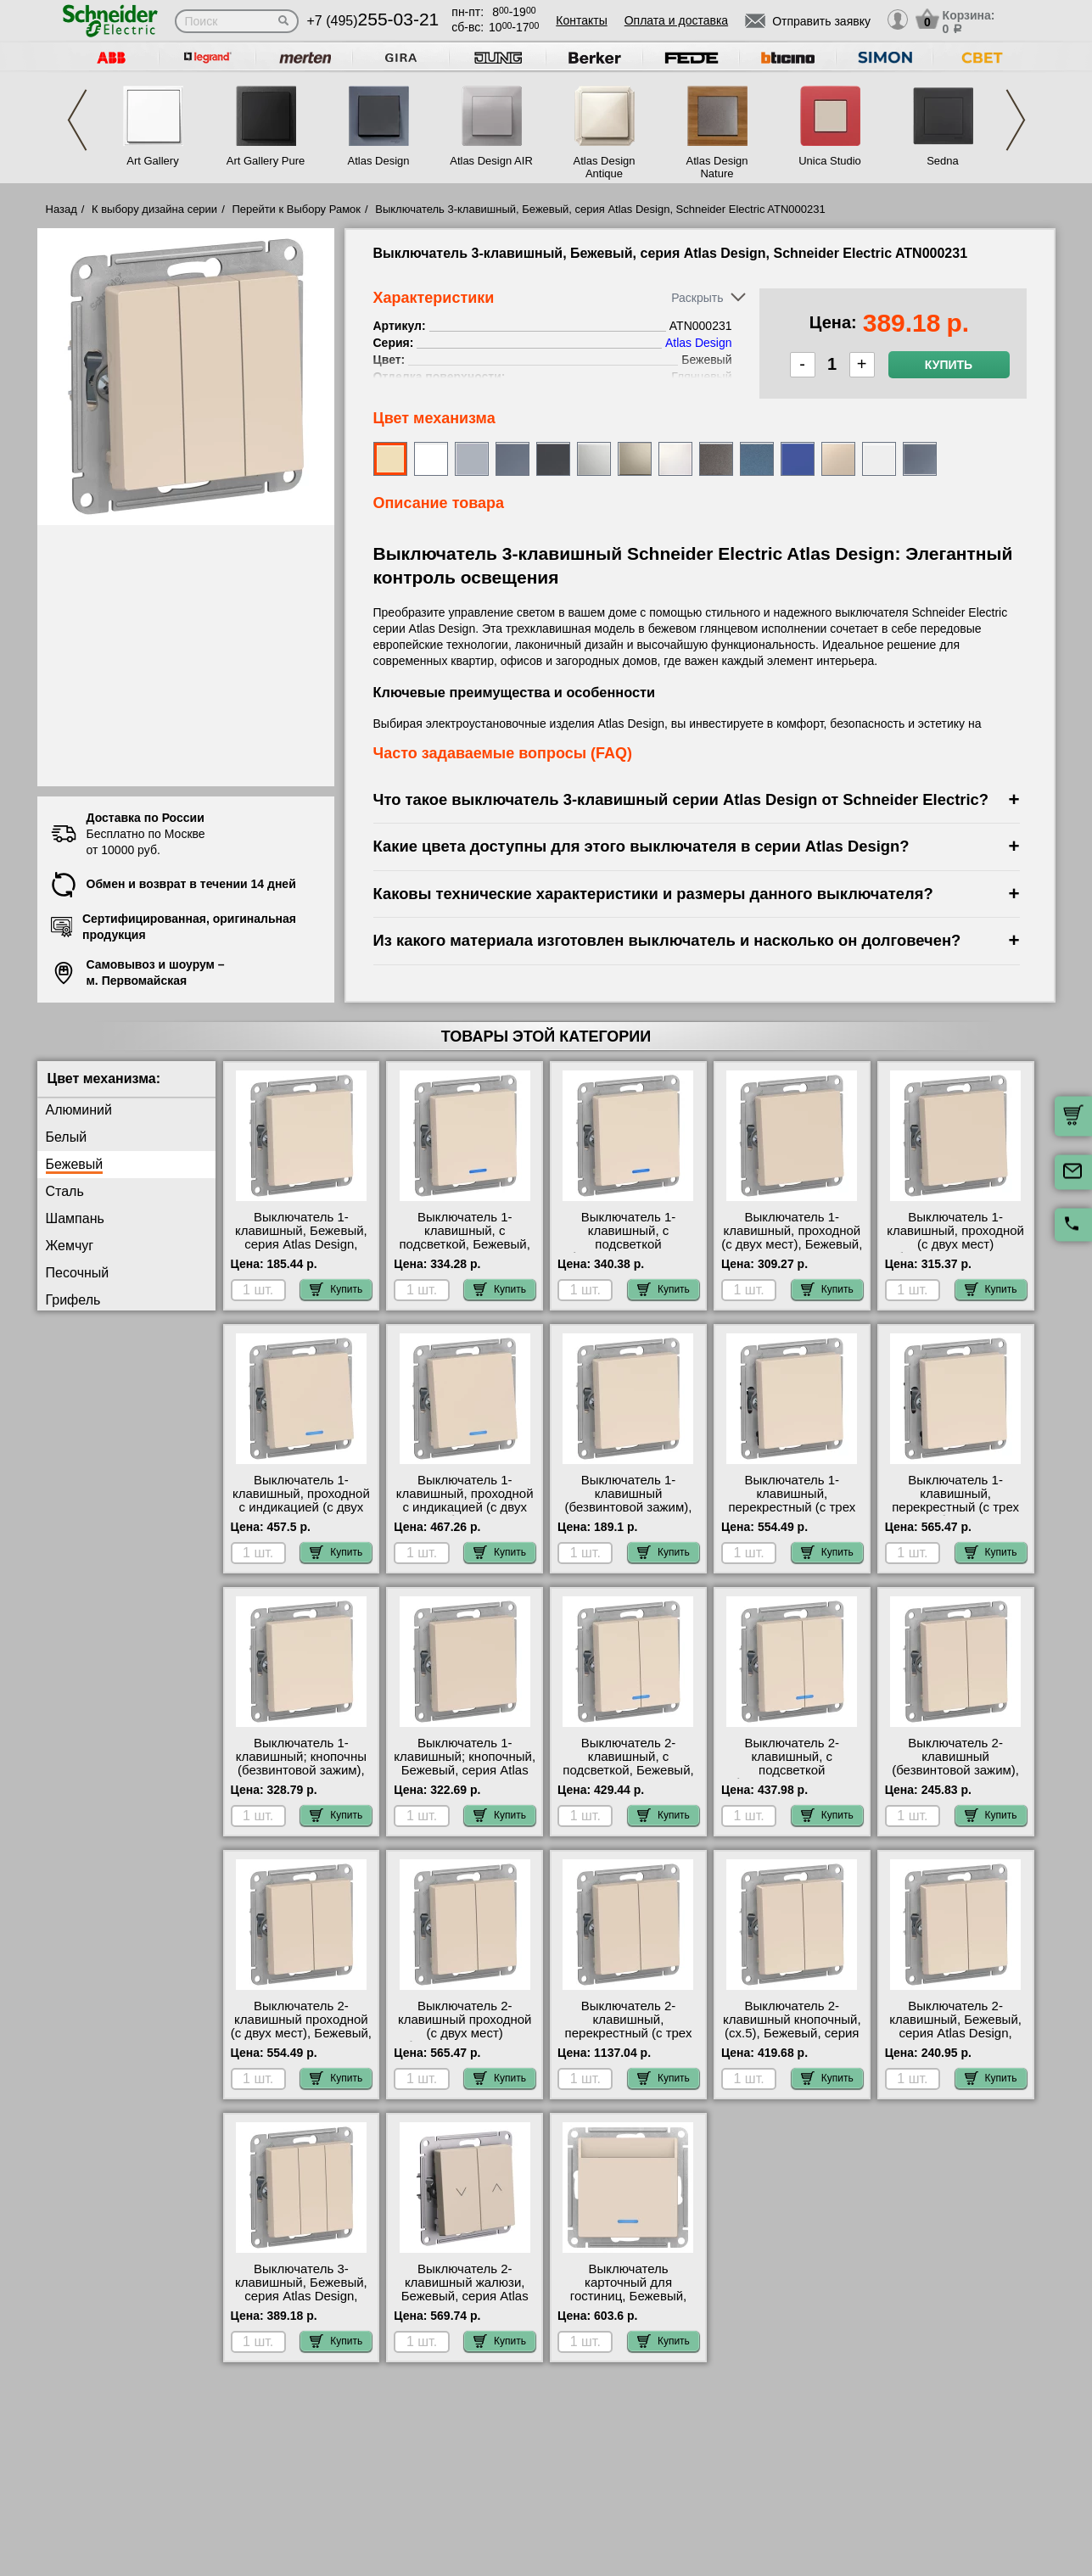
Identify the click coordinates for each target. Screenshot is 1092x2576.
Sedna (943, 160)
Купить (948, 365)
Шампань (75, 1218)
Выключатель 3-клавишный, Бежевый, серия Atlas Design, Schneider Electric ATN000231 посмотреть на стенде (301, 2303)
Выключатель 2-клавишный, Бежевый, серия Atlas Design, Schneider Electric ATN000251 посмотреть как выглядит (956, 2040)
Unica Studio (829, 160)
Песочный (77, 1273)
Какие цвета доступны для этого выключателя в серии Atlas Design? (641, 846)
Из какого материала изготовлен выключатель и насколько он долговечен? (667, 940)
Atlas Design (379, 160)
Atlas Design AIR (491, 160)
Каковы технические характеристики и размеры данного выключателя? (653, 893)
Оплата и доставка (676, 20)
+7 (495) (373, 21)
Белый (66, 1137)
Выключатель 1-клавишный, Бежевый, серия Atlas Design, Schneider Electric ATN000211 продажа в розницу (301, 1251)
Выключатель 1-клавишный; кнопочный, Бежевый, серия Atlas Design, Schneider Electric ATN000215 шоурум (464, 1777)
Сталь (65, 1191)
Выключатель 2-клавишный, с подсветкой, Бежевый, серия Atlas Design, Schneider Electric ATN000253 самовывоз (628, 1777)
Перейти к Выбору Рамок (296, 209)
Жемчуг (70, 1245)
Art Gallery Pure (266, 160)
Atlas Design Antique (605, 167)
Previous (77, 120)
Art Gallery (152, 160)
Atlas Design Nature (717, 167)
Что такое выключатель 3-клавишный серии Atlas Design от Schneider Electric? (681, 799)
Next (1015, 120)
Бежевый (75, 1164)
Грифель (73, 1300)
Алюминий (79, 1110)
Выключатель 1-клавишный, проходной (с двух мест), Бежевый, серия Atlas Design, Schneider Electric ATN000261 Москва (791, 1251)
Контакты (581, 20)
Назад (61, 209)
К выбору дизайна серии (154, 209)
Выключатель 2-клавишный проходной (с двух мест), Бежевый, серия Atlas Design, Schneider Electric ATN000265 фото (301, 2040)
